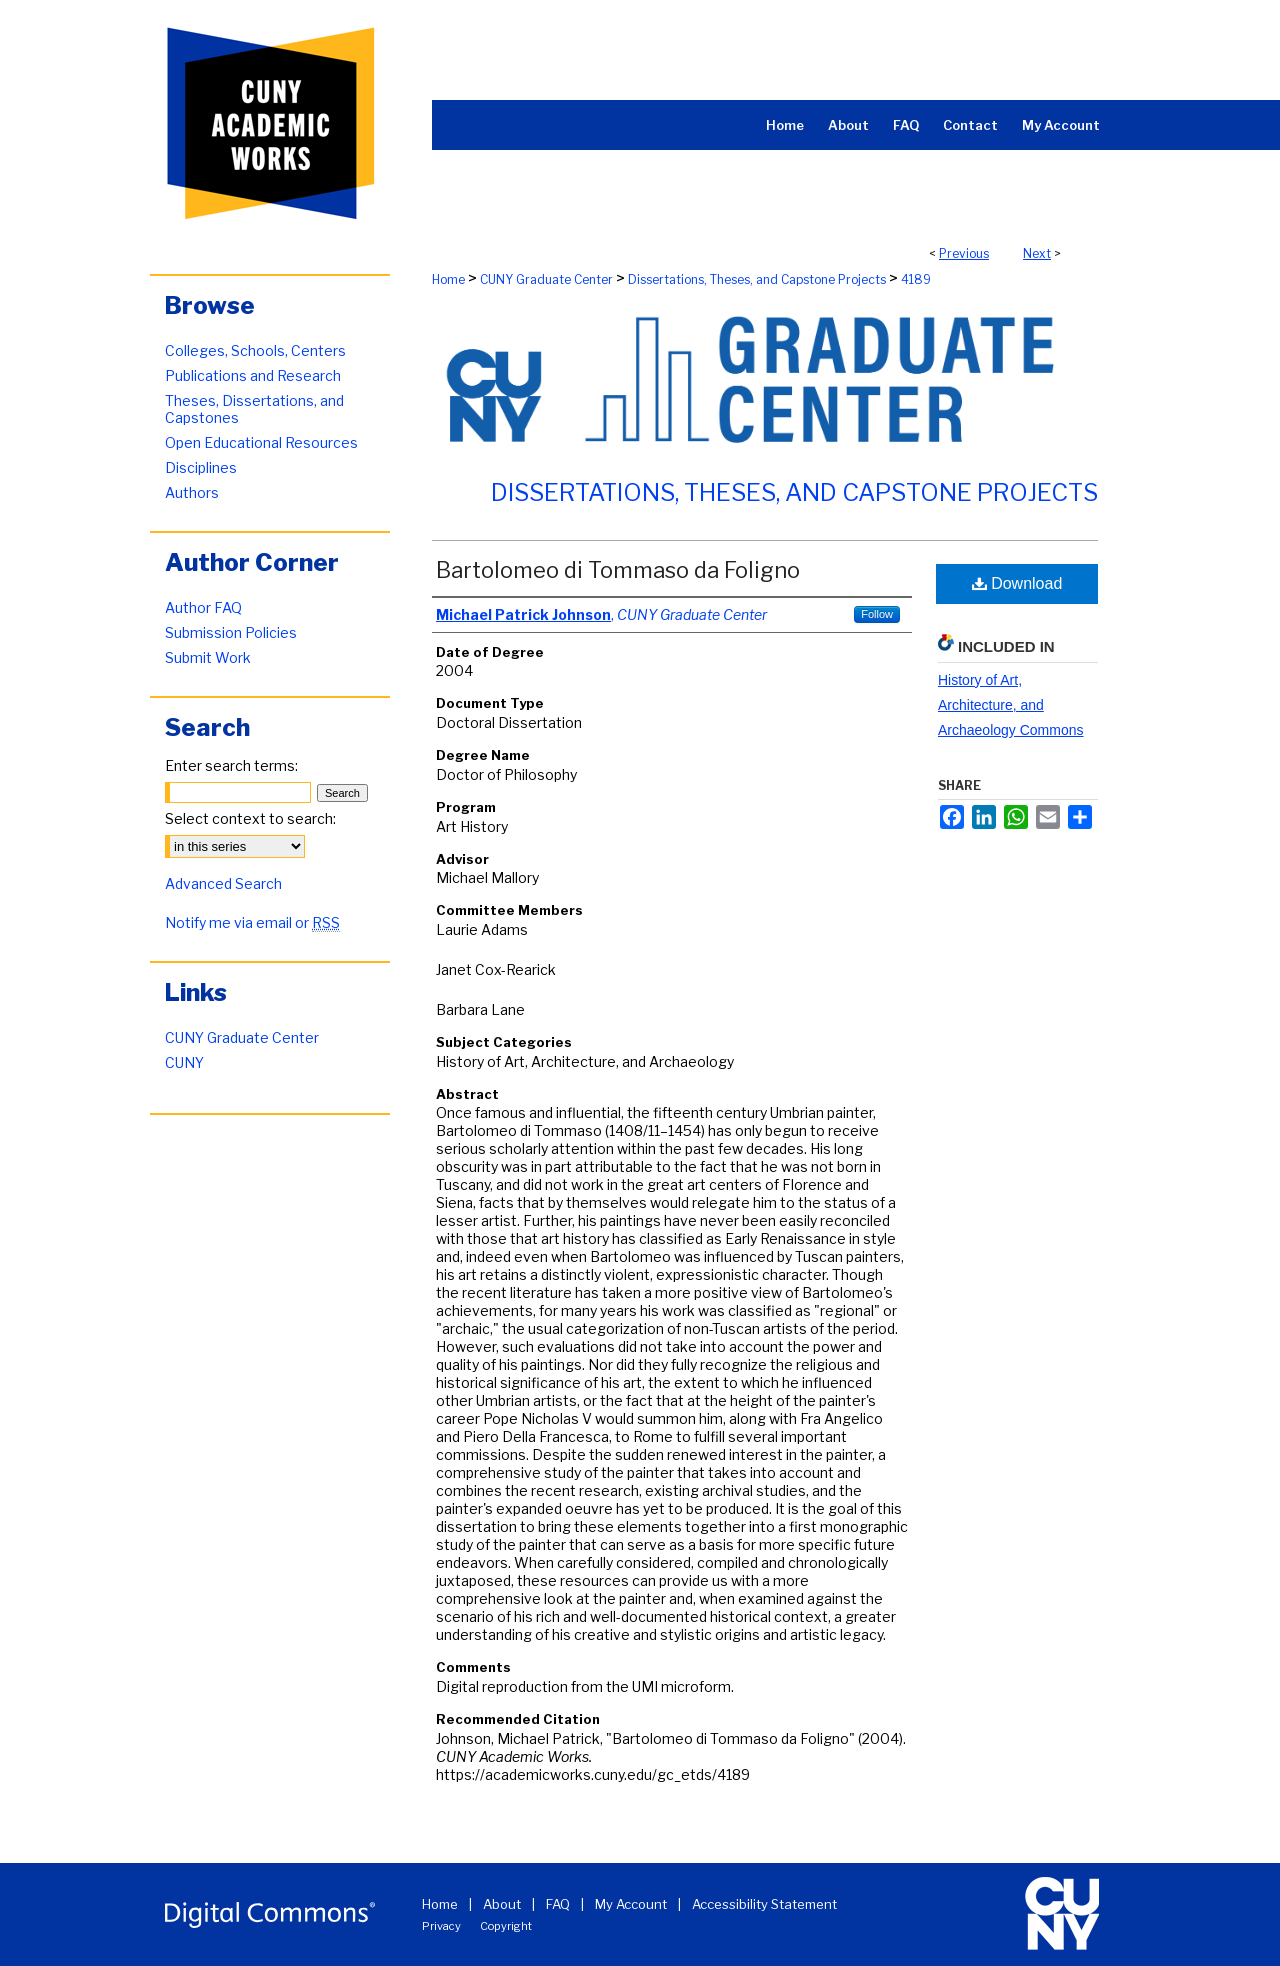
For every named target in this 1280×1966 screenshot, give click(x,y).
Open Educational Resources (261, 442)
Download (1017, 583)
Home (448, 279)
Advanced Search (223, 883)
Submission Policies (231, 632)
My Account (631, 1904)
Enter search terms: (231, 765)
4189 (916, 279)
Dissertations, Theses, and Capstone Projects (757, 279)
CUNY (184, 1062)
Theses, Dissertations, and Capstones (254, 409)
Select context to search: (250, 818)
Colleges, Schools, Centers (255, 350)
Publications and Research (253, 375)
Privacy (441, 1926)
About (502, 1904)
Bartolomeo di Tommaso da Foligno (618, 570)
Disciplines (201, 467)
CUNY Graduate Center (546, 279)
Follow (877, 614)
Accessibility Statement (764, 1904)
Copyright (506, 1926)
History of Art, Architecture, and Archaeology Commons (1011, 705)
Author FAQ (203, 607)
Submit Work (208, 657)
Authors (192, 492)
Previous (964, 253)
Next (1037, 253)
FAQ (558, 1904)
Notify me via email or (252, 922)
